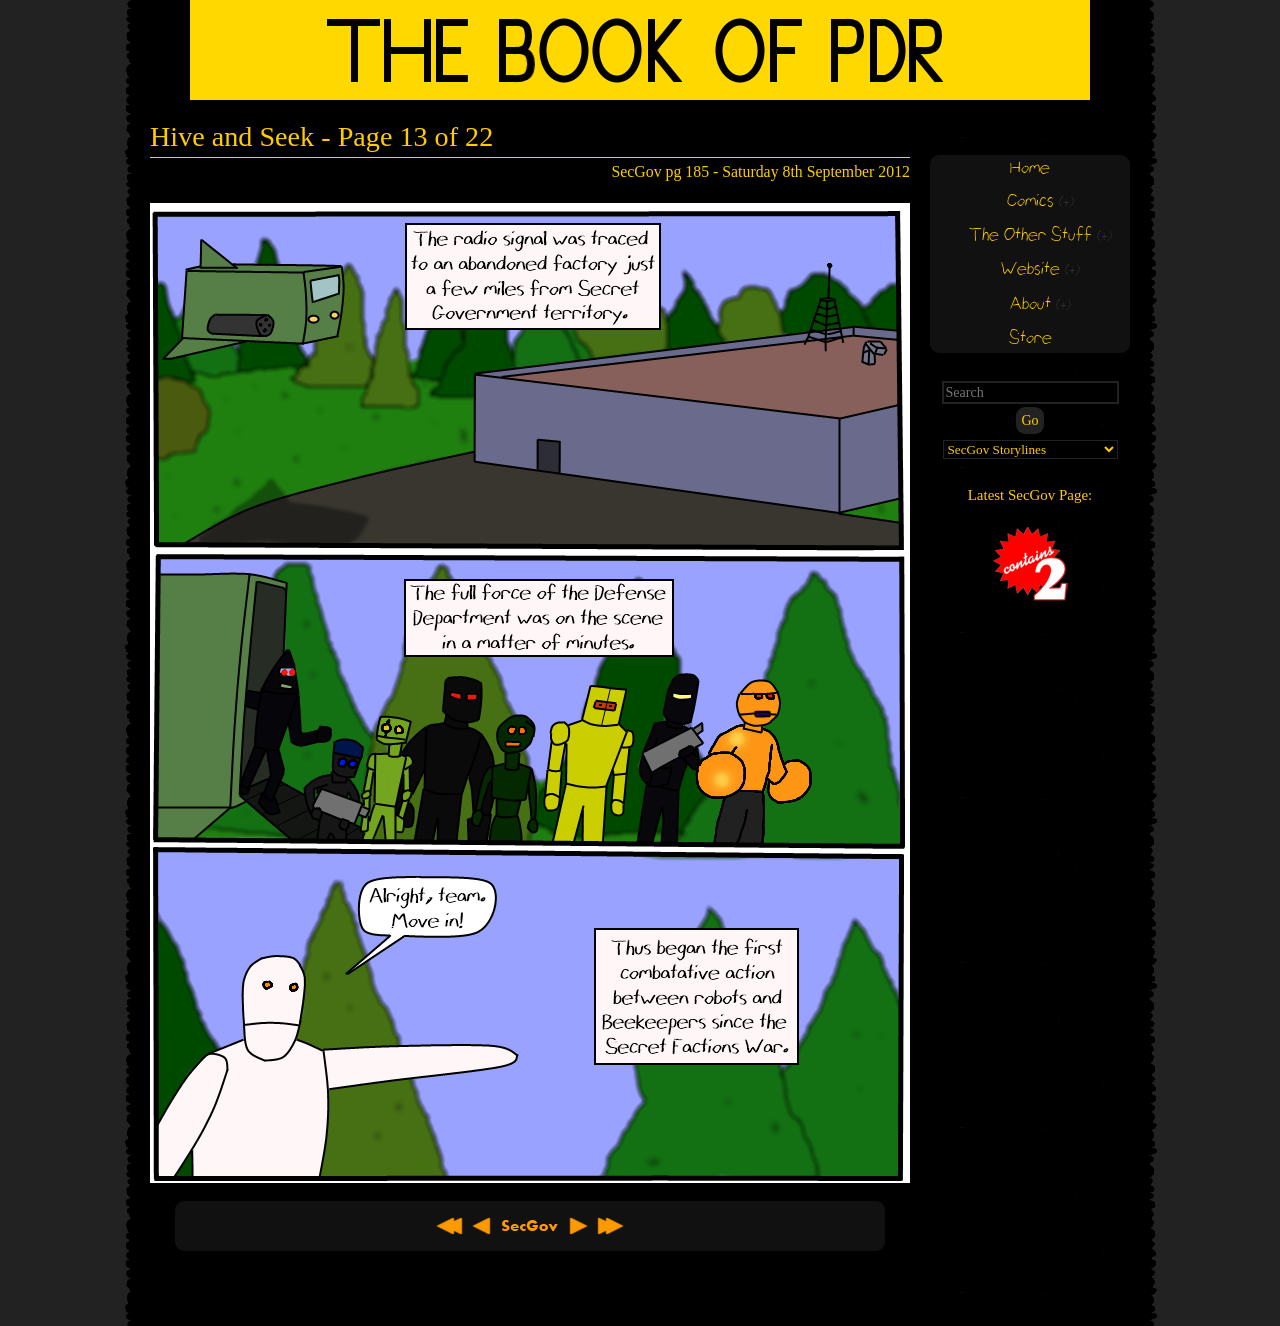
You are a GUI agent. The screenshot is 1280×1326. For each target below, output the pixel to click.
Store (1030, 338)
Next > (578, 1226)
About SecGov (530, 1226)
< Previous (482, 1226)
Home (1030, 168)
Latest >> (610, 1226)
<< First (450, 1226)
